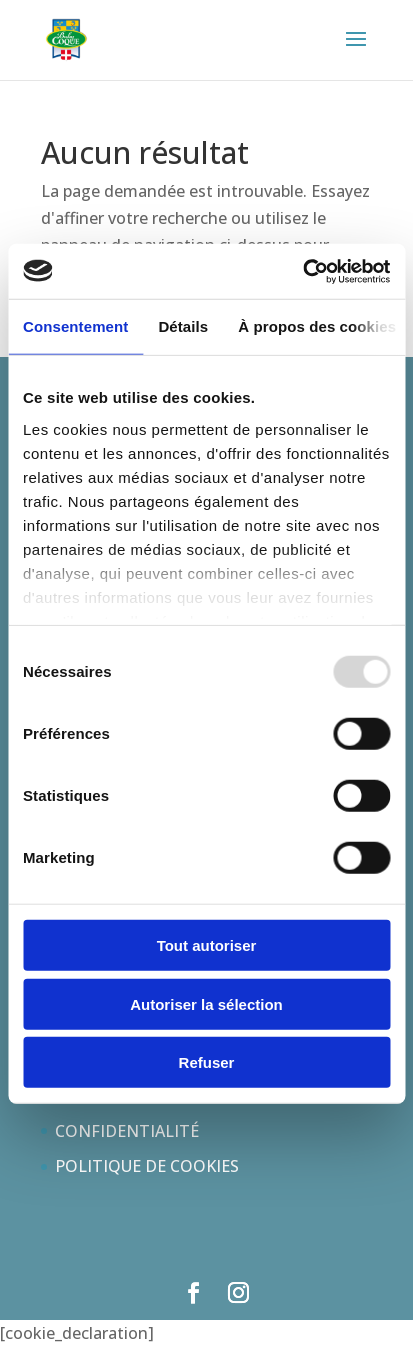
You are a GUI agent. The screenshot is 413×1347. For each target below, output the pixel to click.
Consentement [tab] (75, 326)
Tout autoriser (207, 945)
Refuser (207, 1062)
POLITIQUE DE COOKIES (147, 1166)
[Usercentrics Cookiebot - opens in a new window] (302, 271)
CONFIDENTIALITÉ (127, 1131)
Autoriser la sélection (206, 1003)
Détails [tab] (183, 326)
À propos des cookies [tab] (317, 326)
